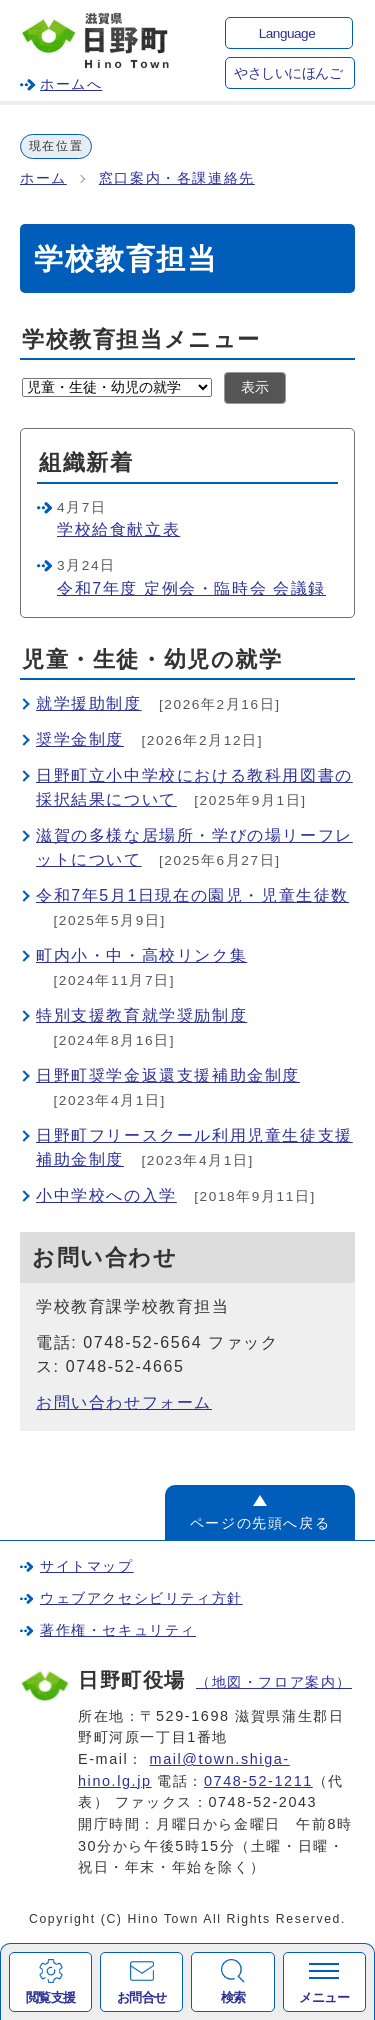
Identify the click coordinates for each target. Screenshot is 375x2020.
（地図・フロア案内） (274, 1682)
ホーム (43, 178)
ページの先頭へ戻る (260, 1523)
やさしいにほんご (288, 73)
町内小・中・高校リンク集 (141, 955)
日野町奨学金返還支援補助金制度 (168, 1075)
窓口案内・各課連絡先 (177, 178)
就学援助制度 (89, 703)
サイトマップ (87, 1566)
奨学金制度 (80, 739)
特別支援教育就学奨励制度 (141, 1015)
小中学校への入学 (106, 1195)
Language (287, 33)
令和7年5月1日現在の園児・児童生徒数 (192, 895)
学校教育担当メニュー (141, 339)
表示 (255, 387)
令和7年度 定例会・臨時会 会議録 (191, 588)
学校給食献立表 (118, 529)
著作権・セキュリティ (118, 1630)
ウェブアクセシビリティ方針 (141, 1598)
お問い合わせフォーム (124, 1402)
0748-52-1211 (258, 1781)
